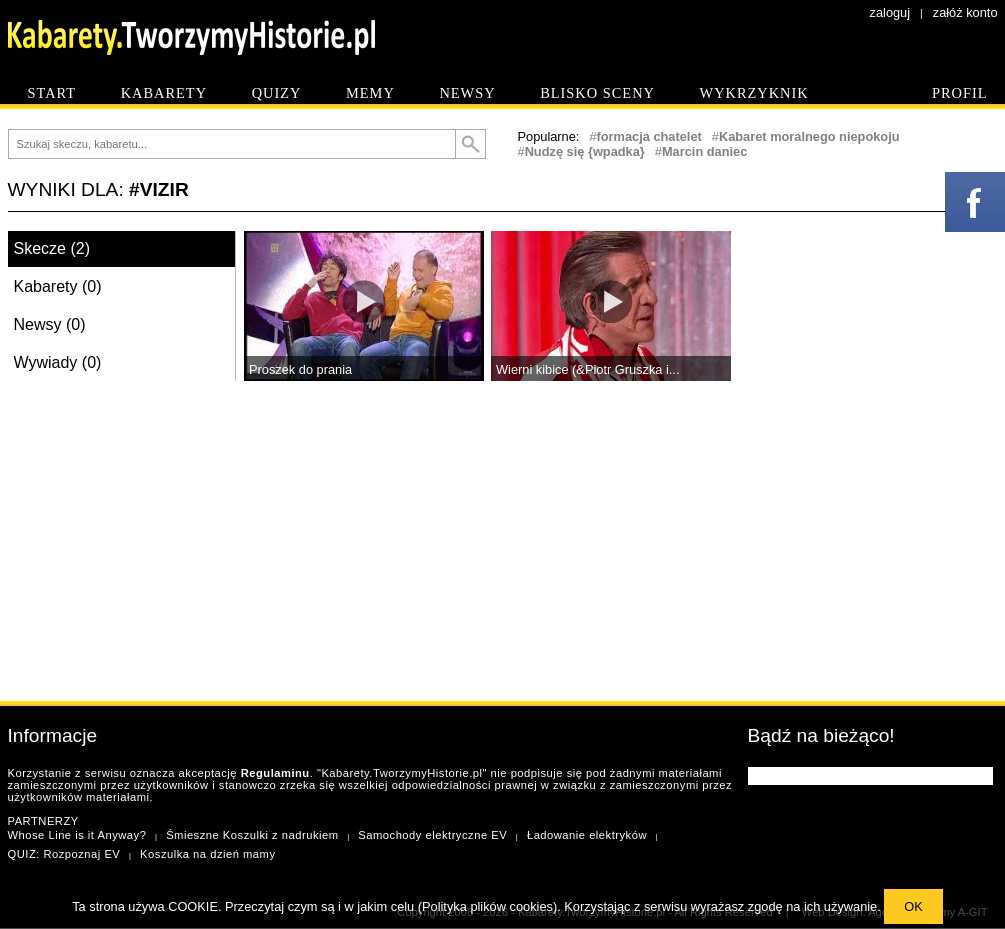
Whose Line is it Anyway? (77, 835)
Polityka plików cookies (487, 906)
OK (913, 906)
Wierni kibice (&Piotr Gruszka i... (587, 369)
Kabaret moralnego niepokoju (809, 136)
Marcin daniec (704, 151)
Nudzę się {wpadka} (585, 151)
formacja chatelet (649, 136)
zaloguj (890, 12)
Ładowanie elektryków (587, 835)
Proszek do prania (300, 369)
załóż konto (965, 12)
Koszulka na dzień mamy (207, 854)
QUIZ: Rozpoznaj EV (64, 854)
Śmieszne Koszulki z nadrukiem (252, 835)
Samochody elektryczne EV (432, 835)
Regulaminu (275, 773)
